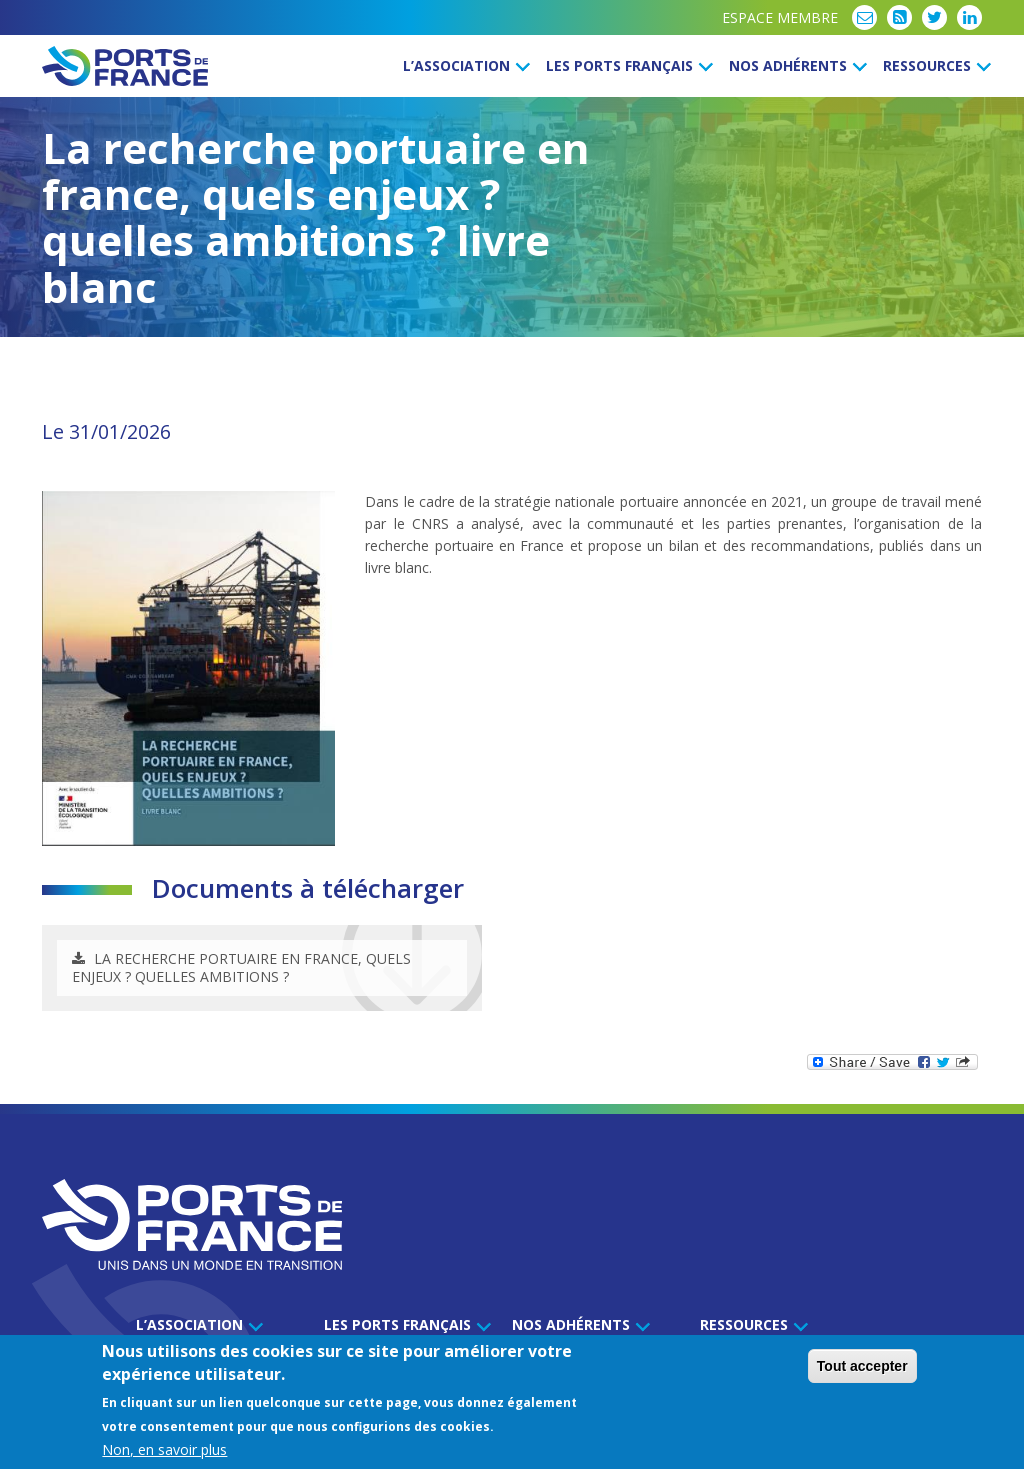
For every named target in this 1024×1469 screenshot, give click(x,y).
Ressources (934, 65)
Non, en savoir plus (164, 1450)
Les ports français (626, 65)
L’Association (463, 65)
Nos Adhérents (795, 65)
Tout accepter (862, 1367)
